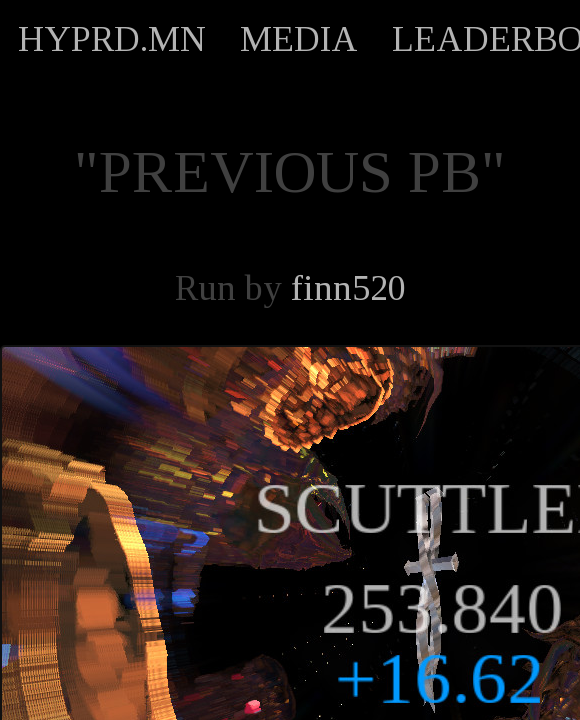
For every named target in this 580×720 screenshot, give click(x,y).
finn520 (348, 288)
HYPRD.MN (112, 39)
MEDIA (299, 39)
